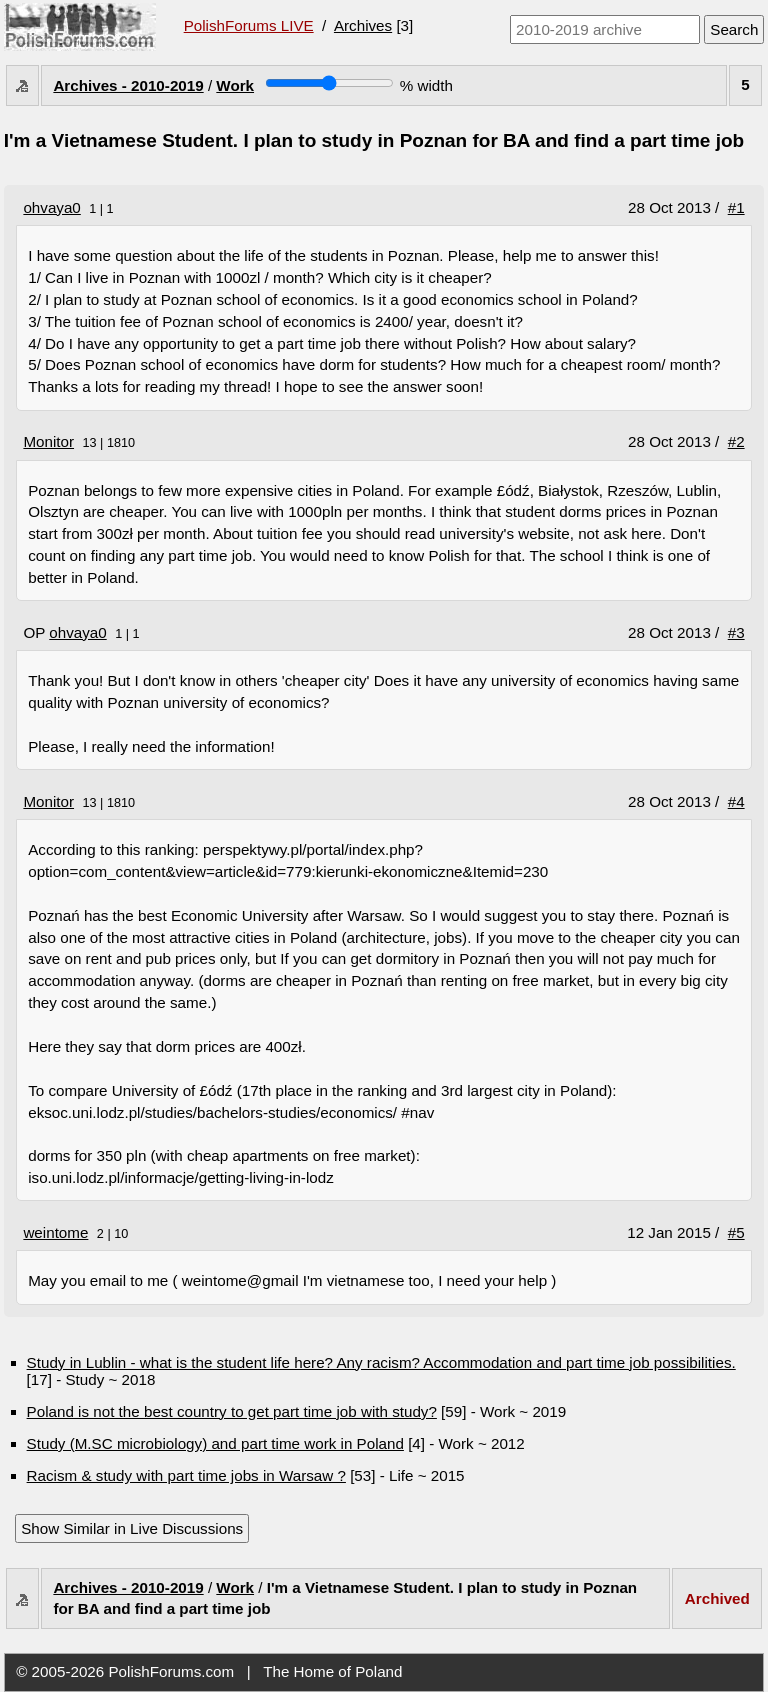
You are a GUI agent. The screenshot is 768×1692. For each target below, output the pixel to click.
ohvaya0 (51, 207)
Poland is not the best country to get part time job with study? (232, 1411)
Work (235, 85)
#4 (736, 801)
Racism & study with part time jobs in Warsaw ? (186, 1475)
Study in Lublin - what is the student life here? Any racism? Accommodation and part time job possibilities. (381, 1362)
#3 (736, 632)
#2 (736, 441)
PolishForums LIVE (249, 25)
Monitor (48, 441)
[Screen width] (329, 83)
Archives (363, 25)
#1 (736, 207)
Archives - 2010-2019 (128, 85)
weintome (55, 1232)
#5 (736, 1232)
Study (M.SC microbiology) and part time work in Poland (215, 1443)
